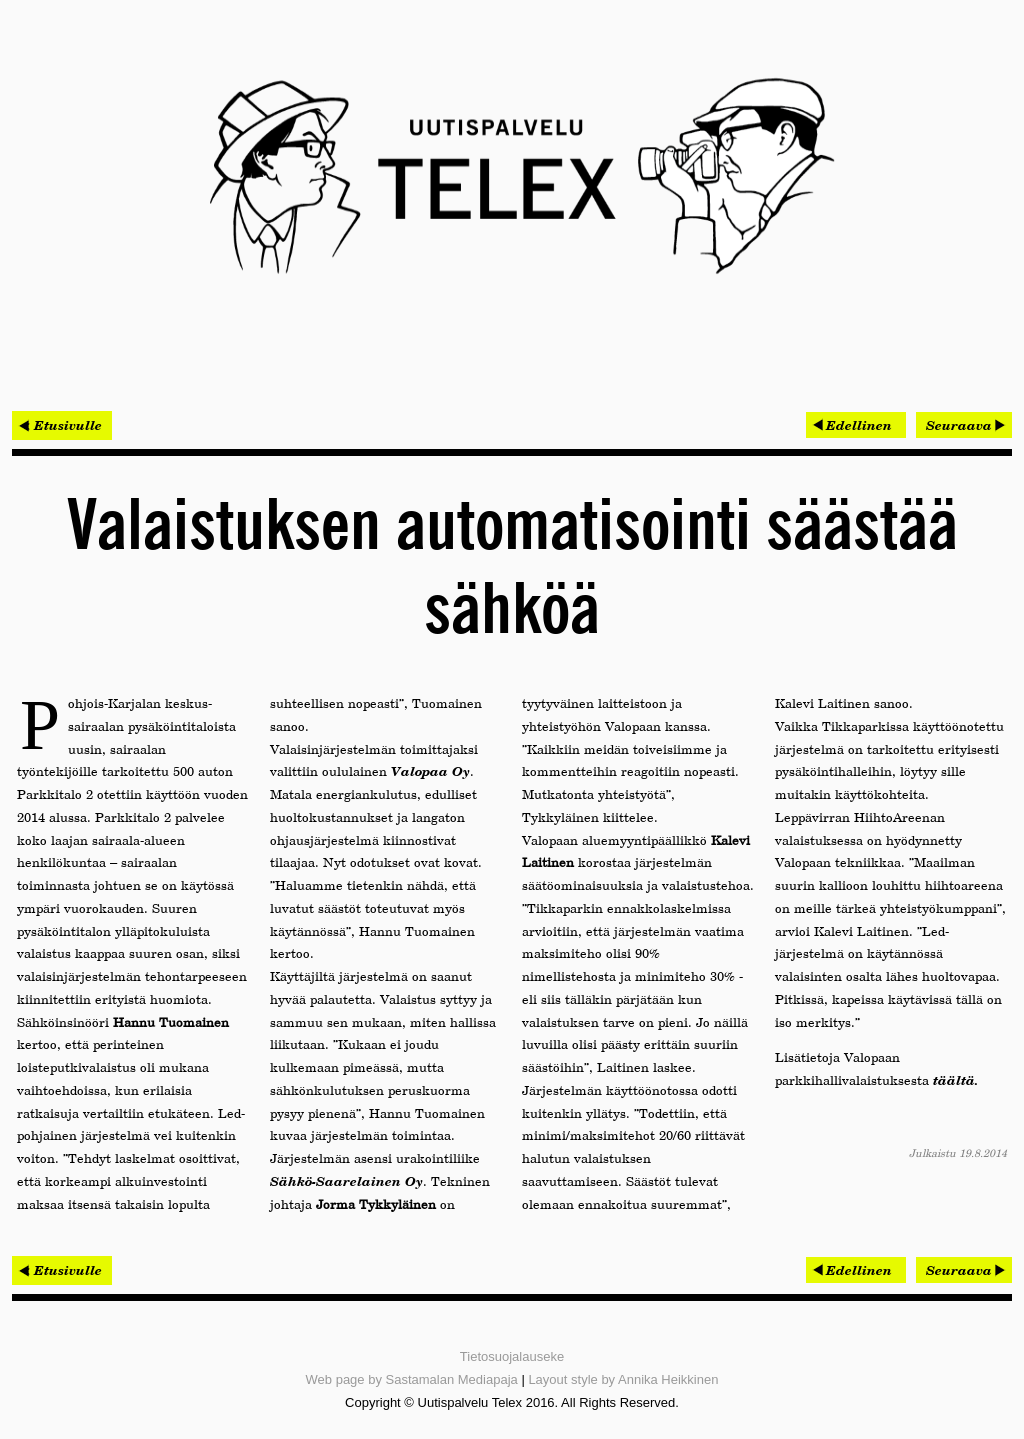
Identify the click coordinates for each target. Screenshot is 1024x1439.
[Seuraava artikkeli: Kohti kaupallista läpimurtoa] (964, 425)
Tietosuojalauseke (512, 1356)
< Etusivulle (62, 425)
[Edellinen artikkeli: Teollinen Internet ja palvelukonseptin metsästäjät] (856, 425)
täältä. (956, 1080)
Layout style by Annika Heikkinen (623, 1379)
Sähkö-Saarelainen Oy (346, 1181)
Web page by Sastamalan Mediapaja (412, 1379)
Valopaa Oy (430, 771)
